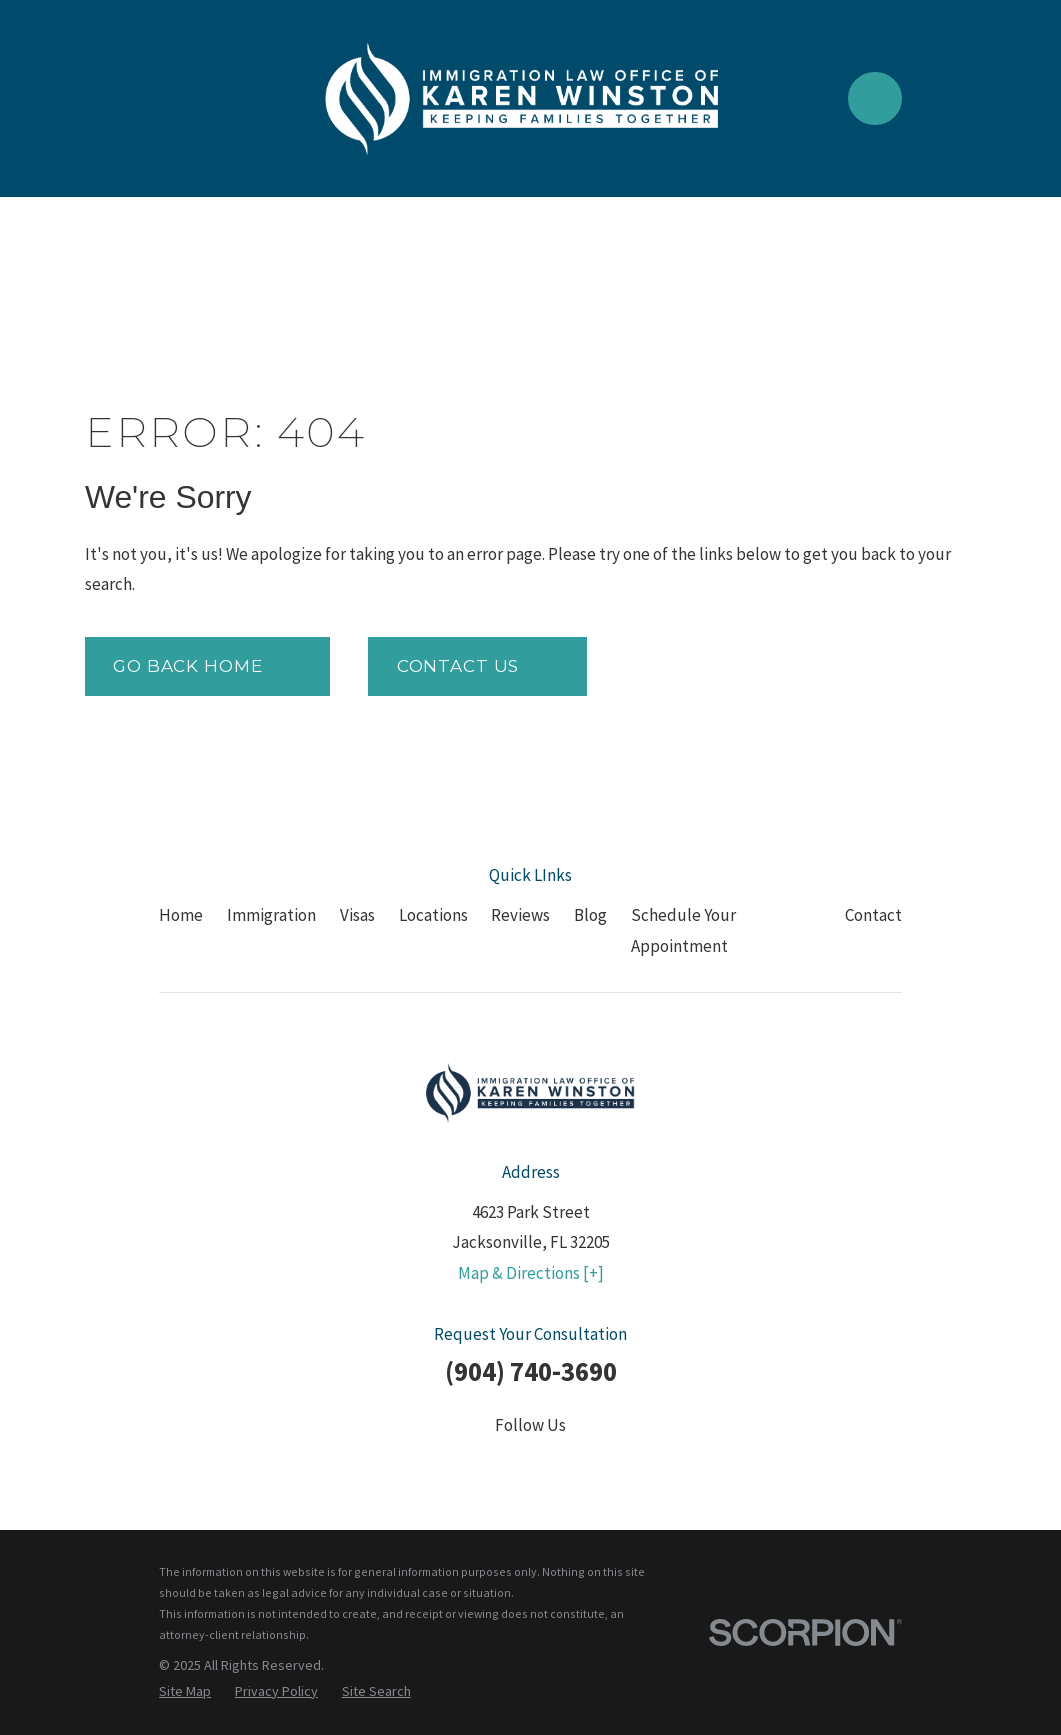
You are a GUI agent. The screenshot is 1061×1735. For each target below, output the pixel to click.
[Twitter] (481, 1465)
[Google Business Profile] (629, 1465)
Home (181, 915)
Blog (590, 915)
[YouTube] (580, 1465)
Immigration (271, 915)
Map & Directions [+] (531, 1273)
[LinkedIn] (531, 1465)
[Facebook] (432, 1465)
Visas (357, 915)
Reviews (520, 915)
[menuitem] (185, 1692)
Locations (433, 915)
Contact (873, 915)
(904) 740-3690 (531, 1371)
